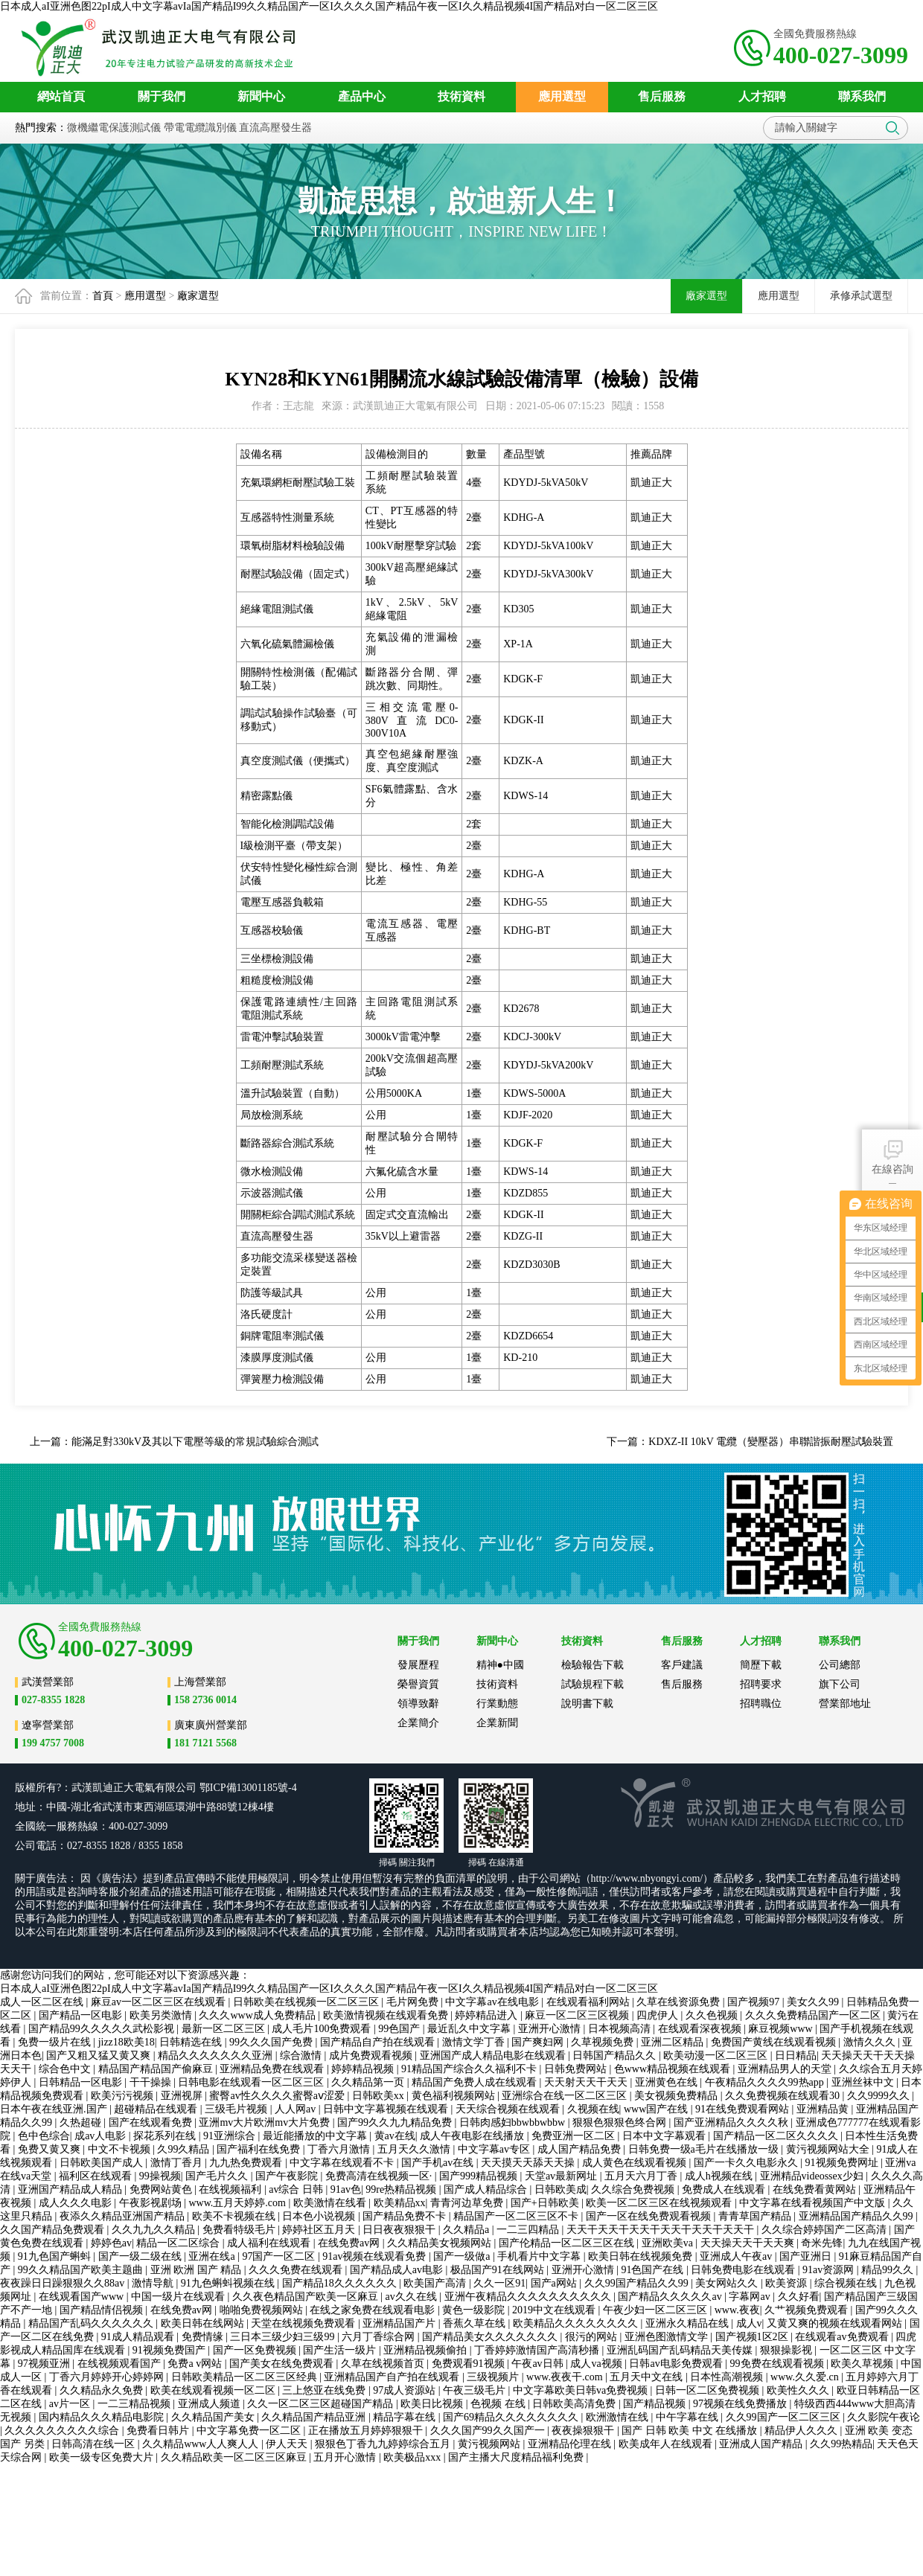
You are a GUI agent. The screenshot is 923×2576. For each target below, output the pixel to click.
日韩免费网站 (577, 2068)
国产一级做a (463, 2256)
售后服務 (682, 1684)
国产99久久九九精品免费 (396, 2122)
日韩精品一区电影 (82, 2082)
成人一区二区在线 (43, 2002)
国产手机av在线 (438, 2162)
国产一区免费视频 (256, 2350)
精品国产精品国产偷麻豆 (157, 2068)
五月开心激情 (346, 2457)
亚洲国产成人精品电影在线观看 (494, 2055)
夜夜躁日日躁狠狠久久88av (63, 2283)
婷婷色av (111, 2243)
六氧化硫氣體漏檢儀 (287, 644)
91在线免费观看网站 (743, 2109)
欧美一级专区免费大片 (102, 2457)
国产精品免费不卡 (406, 2216)
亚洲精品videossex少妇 (813, 2176)
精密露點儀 (266, 795)
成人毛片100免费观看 (323, 2028)
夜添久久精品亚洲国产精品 (124, 2216)
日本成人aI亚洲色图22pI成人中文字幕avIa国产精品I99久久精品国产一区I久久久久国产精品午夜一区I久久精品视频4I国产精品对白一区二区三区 (329, 6)
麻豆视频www (781, 2028)
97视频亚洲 (45, 2363)
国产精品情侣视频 (103, 2310)
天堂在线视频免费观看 (304, 2323)
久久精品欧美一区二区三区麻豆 (235, 2457)
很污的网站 (592, 2336)
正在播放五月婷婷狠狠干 (367, 2430)
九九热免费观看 (247, 2162)
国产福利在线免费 (260, 2149)
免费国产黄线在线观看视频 (775, 2042)
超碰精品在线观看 (157, 2109)
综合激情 (302, 2055)
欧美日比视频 (433, 2403)
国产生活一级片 (341, 2350)
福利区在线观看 (97, 2176)
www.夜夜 (737, 2310)
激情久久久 (870, 2042)
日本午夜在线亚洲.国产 (54, 2109)
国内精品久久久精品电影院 (103, 2417)
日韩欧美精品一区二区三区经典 (245, 2377)
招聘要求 (761, 1684)
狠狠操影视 (787, 2350)
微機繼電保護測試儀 (114, 127)
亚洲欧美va (669, 2243)
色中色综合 (44, 2135)
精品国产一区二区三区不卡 (517, 2216)
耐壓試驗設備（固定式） (297, 574)
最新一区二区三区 (225, 2028)
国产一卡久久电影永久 (747, 2162)
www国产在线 (657, 2109)
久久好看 (799, 2296)
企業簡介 (418, 1722)
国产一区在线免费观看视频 (650, 2216)
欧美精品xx (400, 2202)
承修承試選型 (861, 295)
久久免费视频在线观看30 (784, 2095)
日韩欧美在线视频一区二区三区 (307, 2002)
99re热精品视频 (401, 2189)
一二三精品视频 (135, 2403)
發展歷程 (418, 1664)
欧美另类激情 (162, 2015)
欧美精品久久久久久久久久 (577, 2323)
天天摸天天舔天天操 (529, 2162)
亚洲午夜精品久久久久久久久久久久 (529, 2296)
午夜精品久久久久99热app (766, 2082)
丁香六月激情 (340, 2149)
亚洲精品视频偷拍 (426, 2350)
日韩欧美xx (379, 2095)
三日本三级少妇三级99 (283, 2336)
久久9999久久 (880, 2095)
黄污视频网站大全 (829, 2149)
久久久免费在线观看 (297, 2269)
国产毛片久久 (218, 2176)
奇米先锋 (822, 2243)
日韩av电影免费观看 (677, 2363)
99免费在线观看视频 (778, 2363)
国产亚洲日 (806, 2256)
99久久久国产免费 (272, 2042)
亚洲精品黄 (824, 2109)
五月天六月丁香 (642, 2176)
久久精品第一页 (369, 2082)
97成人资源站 (405, 2390)
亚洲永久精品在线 (688, 2323)
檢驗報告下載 (592, 1664)
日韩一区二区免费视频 (708, 2390)
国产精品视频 (656, 2403)
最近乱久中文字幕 (470, 2028)
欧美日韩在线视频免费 (641, 2256)
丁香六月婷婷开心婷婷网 (108, 2377)
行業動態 (497, 1703)
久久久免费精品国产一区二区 (814, 2015)
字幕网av (751, 2296)
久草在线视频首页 (384, 2363)
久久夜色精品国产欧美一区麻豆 (306, 2296)
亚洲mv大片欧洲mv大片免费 (265, 2122)
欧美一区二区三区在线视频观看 (660, 2202)
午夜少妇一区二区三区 (656, 2310)
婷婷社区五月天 (320, 2229)
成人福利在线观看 (270, 2243)
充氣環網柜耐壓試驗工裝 (297, 482)
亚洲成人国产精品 (762, 2444)
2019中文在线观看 (555, 2310)
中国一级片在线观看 (179, 2296)
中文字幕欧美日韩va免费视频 (582, 2390)
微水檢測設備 (271, 1171)
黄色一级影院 (475, 2310)
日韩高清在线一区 (94, 2444)
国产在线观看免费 (152, 2122)
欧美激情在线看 (331, 2202)
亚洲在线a (212, 2256)
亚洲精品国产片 (400, 2323)
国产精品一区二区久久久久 (777, 2135)
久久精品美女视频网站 (440, 2243)
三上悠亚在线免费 (325, 2390)
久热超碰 (82, 2122)
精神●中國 (500, 1664)
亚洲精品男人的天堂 (786, 2068)
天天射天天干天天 (587, 2082)
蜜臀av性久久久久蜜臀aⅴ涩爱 (278, 2095)
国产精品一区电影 (82, 2015)
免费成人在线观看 (725, 2189)
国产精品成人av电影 (398, 2269)
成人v (749, 2323)
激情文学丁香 (475, 2042)
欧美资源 (787, 2283)
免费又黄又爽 (50, 2149)
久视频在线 (593, 2109)
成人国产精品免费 (580, 2149)
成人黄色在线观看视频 (635, 2162)
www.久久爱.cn (805, 2377)
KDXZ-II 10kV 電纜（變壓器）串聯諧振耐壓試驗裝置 (770, 1441)
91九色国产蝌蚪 (56, 2256)
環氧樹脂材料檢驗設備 (292, 545)
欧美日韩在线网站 (204, 2323)
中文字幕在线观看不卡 (343, 2162)
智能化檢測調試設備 (287, 824)
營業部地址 (845, 1703)
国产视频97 (754, 2002)
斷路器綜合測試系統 (287, 1143)
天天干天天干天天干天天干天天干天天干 (661, 2229)
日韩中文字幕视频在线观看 (387, 2109)
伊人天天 (288, 2444)
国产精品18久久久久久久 (341, 2283)
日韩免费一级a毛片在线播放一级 (705, 2149)
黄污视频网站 (490, 2444)
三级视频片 (494, 2377)
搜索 (892, 128)
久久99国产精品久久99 (638, 2283)
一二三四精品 (529, 2229)
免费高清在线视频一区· (380, 2176)
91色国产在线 (653, 2269)
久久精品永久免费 (103, 2390)
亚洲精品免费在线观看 (273, 2068)
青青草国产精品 (756, 2216)
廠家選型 (198, 295)
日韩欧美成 (560, 2189)
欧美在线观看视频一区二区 (214, 2390)
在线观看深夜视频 (701, 2028)
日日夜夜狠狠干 (400, 2229)
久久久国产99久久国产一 (489, 2430)
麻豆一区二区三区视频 (578, 2015)
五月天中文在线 (648, 2377)
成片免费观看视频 (372, 2055)
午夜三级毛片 (475, 2390)
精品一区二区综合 (179, 2243)
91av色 (345, 2189)
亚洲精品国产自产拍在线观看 (393, 2377)
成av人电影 (101, 2135)
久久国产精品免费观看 (53, 2229)
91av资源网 (829, 2269)
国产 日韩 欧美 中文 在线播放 (691, 2430)
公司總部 (839, 1664)
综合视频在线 (847, 2283)
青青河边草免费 (468, 2202)
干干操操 (152, 2082)
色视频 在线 (499, 2403)
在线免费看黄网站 (816, 2189)
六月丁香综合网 (380, 2336)
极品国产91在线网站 (498, 2269)
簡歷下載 (761, 1664)
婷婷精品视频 (364, 2068)
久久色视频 (713, 2015)
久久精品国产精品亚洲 (314, 2417)
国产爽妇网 (538, 2042)
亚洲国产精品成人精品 (71, 2189)
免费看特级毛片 (240, 2229)
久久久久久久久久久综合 (63, 2430)
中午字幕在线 (688, 2417)
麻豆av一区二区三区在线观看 (160, 2002)
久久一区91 (499, 2283)
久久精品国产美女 (214, 2417)
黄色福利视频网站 (455, 2095)
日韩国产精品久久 (615, 2055)
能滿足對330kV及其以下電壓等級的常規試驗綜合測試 (195, 1441)
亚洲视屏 (183, 2095)
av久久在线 (413, 2296)
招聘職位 (761, 1703)
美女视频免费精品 (677, 2095)
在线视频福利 (231, 2189)
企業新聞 (497, 1722)
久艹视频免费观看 (807, 2310)
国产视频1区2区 (753, 2336)
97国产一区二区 (280, 2256)
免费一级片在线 (56, 2042)
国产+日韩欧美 (546, 2202)
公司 (186, 1787)
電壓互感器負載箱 (282, 902)
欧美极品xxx (413, 2457)
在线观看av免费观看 (843, 2336)
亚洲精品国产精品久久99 (857, 2216)
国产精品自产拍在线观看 (379, 2042)
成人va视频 (597, 2363)
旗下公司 (839, 1684)
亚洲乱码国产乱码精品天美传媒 (681, 2350)
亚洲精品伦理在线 (571, 2444)
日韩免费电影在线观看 (744, 2269)
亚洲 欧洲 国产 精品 (197, 2269)
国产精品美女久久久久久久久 (491, 2336)
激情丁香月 (177, 2162)
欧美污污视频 (123, 2095)
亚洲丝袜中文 (864, 2082)
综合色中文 (66, 2068)
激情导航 (154, 2283)
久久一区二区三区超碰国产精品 (321, 2403)
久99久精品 (184, 2149)
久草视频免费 (603, 2042)
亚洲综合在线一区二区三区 (566, 2095)
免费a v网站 (195, 2363)
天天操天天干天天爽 (748, 2243)
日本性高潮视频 (728, 2377)
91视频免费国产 (170, 2350)
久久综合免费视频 (634, 2189)
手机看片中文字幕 (540, 2256)
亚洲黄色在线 (667, 2082)
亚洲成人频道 (210, 2403)
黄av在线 (394, 2135)
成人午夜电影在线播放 (473, 2135)
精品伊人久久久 (802, 2430)
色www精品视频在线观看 (673, 2068)
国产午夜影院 (288, 2176)
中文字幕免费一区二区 (250, 2430)
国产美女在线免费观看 (282, 2363)
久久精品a (467, 2229)
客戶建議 (682, 1664)
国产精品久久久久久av (671, 2296)
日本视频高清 (621, 2028)
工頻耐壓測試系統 (282, 1065)
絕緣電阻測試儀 (276, 609)
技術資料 (497, 1684)
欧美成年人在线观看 (667, 2444)
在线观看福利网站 (589, 2002)
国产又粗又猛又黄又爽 (99, 2055)
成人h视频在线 (720, 2176)
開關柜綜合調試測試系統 (297, 1214)
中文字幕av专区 (495, 2149)
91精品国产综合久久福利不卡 (470, 2068)
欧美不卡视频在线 (235, 2216)
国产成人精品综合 (487, 2189)
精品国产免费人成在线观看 (476, 2082)
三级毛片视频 (237, 2109)
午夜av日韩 (538, 2363)
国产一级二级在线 (141, 2256)
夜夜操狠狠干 (584, 2430)
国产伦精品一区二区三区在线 (568, 2243)
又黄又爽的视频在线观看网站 (836, 2323)
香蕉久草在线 (475, 2323)
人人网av (297, 2109)
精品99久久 (888, 2269)
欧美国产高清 (436, 2283)
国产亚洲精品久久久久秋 (732, 2122)
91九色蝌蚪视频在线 (229, 2283)
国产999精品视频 (479, 2176)
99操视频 (160, 2176)
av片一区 (71, 2403)
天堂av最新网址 (562, 2176)
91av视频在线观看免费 (375, 2256)
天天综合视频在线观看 (509, 2109)
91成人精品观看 (139, 2336)
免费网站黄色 (162, 2189)
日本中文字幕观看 (665, 2135)
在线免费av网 (350, 2243)
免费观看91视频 (470, 2363)
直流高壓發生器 (275, 127)
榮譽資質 (418, 1684)
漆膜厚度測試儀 (276, 1357)
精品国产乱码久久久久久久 (92, 2323)
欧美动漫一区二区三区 (716, 2055)
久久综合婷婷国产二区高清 (825, 2229)
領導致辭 (418, 1703)
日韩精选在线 (192, 2042)
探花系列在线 (166, 2135)
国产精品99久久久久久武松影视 (102, 2028)
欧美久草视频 (863, 2363)
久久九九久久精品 (155, 2229)
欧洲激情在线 (618, 2417)
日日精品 (796, 2055)
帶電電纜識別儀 (200, 127)
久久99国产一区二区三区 (784, 2417)
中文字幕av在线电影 (493, 2002)
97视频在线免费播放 (741, 2403)
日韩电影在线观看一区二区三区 (252, 2082)
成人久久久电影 (77, 2202)
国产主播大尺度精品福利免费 (517, 2457)
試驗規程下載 (592, 1684)
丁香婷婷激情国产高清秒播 (538, 2350)
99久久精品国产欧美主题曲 (82, 2269)
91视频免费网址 (843, 2162)
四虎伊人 (658, 2015)
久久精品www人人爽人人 (201, 2444)
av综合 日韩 (297, 2189)
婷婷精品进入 (487, 2015)
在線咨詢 (892, 1156)
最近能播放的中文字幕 (316, 2135)
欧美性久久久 (799, 2390)
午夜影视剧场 (152, 2202)
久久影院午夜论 (883, 2417)
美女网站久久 (728, 2283)
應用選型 (145, 295)
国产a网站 (555, 2283)
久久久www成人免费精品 (258, 2015)
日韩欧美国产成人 (103, 2162)
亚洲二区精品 (673, 2042)
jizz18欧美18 (126, 2042)
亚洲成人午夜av (737, 2256)
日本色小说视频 (320, 2216)
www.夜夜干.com (565, 2377)
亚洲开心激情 (551, 2028)
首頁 (102, 295)
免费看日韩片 (159, 2430)
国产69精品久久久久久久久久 (512, 2417)
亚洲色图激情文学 (668, 2336)
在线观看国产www (83, 2296)
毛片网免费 (413, 2002)
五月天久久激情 (415, 2149)
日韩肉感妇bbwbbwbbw (513, 2122)
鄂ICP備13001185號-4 (248, 1787)
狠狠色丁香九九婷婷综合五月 (384, 2444)
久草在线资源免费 (679, 2002)
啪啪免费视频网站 (263, 2310)
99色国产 (400, 2028)
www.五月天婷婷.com (238, 2202)
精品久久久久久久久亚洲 (216, 2055)
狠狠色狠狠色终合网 (620, 2122)
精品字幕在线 (405, 2417)
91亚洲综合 (230, 2135)
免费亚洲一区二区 (574, 2135)
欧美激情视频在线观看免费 (387, 2015)
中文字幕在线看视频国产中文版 (813, 2202)
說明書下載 (587, 1703)
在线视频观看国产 (120, 2363)
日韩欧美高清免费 (575, 2403)
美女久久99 (814, 2002)
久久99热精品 (841, 2444)
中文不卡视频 (120, 2149)
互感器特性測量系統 (287, 517)
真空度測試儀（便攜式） (297, 760)
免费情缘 (204, 2336)
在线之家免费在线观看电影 (374, 2310)
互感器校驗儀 (271, 930)
